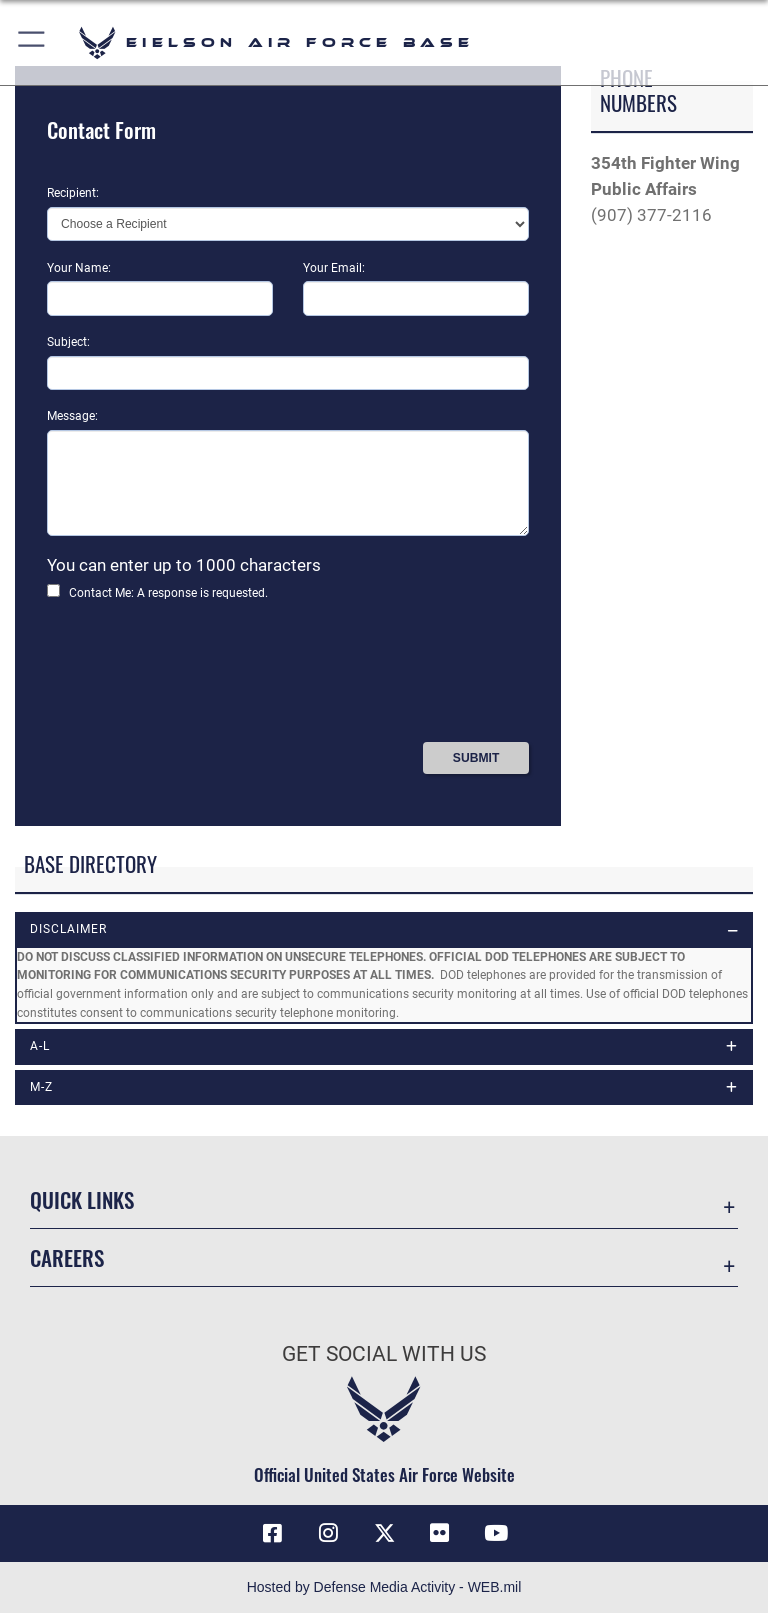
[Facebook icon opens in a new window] (272, 1533)
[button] (32, 42)
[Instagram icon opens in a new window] (328, 1533)
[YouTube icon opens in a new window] (496, 1533)
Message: (72, 416)
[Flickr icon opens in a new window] (440, 1533)
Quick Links (82, 1199)
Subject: (68, 342)
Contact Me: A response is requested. (168, 593)
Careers (67, 1257)
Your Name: (79, 268)
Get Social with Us (384, 1354)
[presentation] (199, 679)
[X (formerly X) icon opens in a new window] (384, 1533)
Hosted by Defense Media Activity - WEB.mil (384, 1587)
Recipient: (73, 193)
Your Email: (334, 268)
